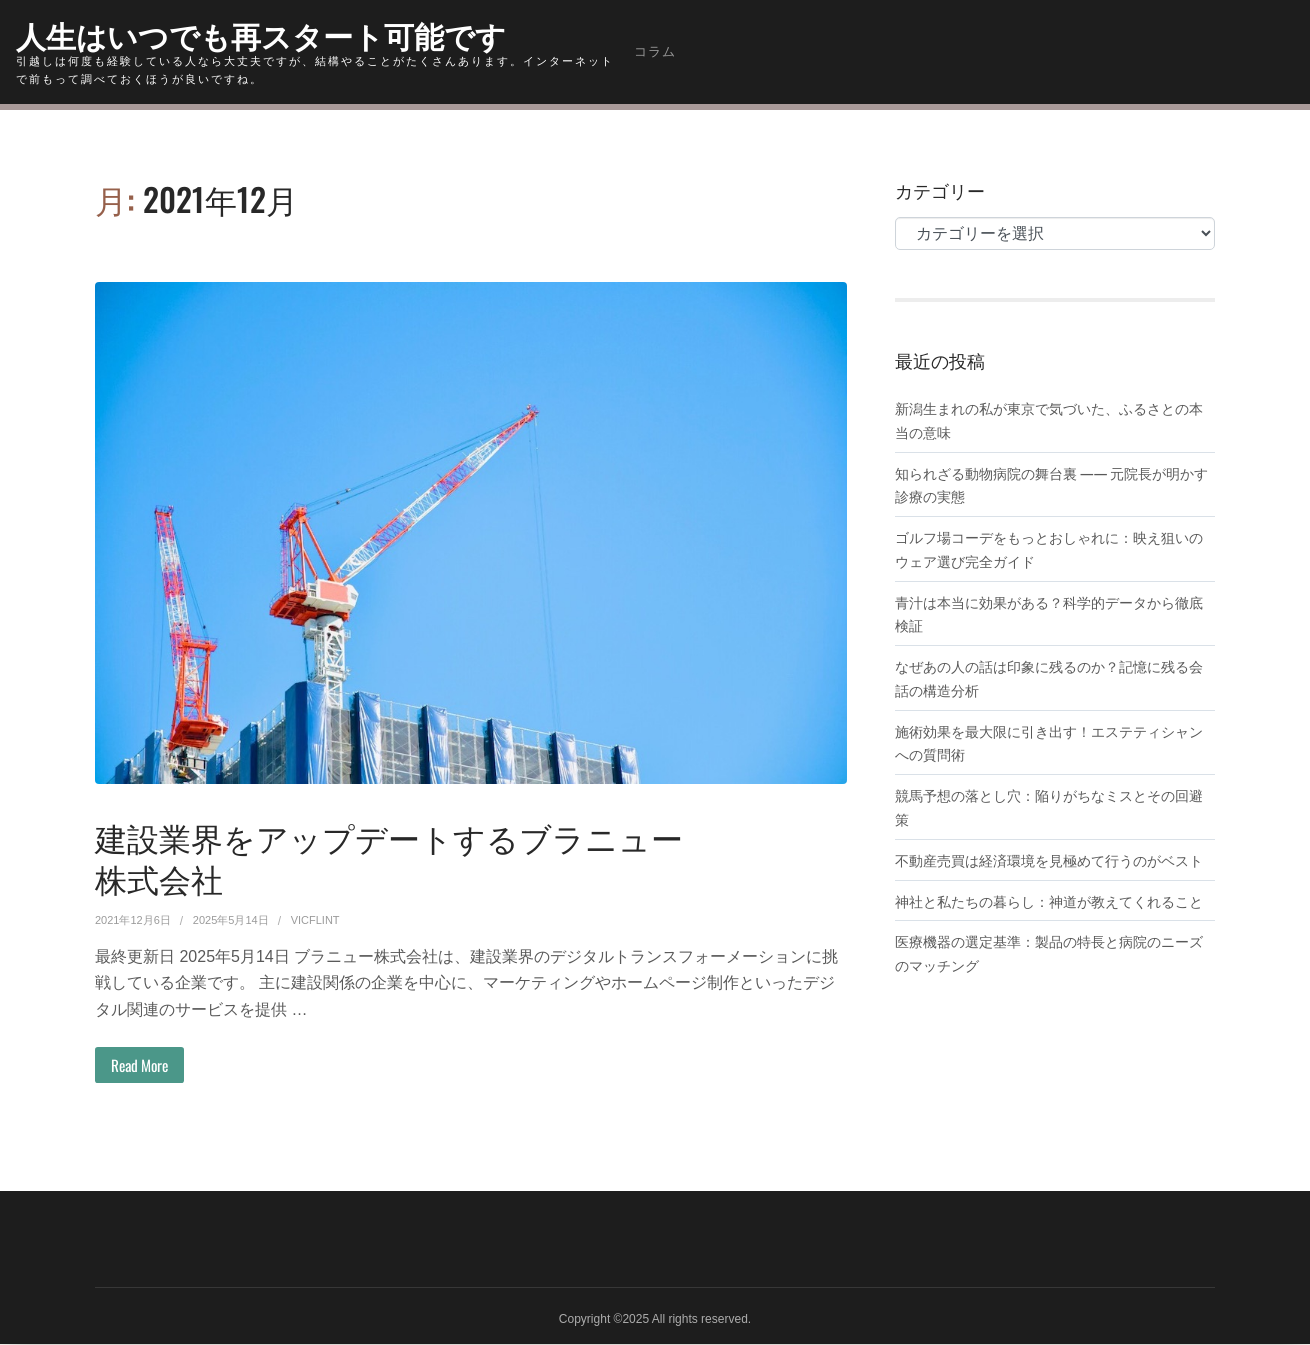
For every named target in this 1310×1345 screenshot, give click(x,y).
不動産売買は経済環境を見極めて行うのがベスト (1049, 858)
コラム (655, 51)
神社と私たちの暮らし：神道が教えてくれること (1049, 899)
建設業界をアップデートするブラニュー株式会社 (390, 856)
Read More (143, 1066)
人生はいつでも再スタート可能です (277, 33)
